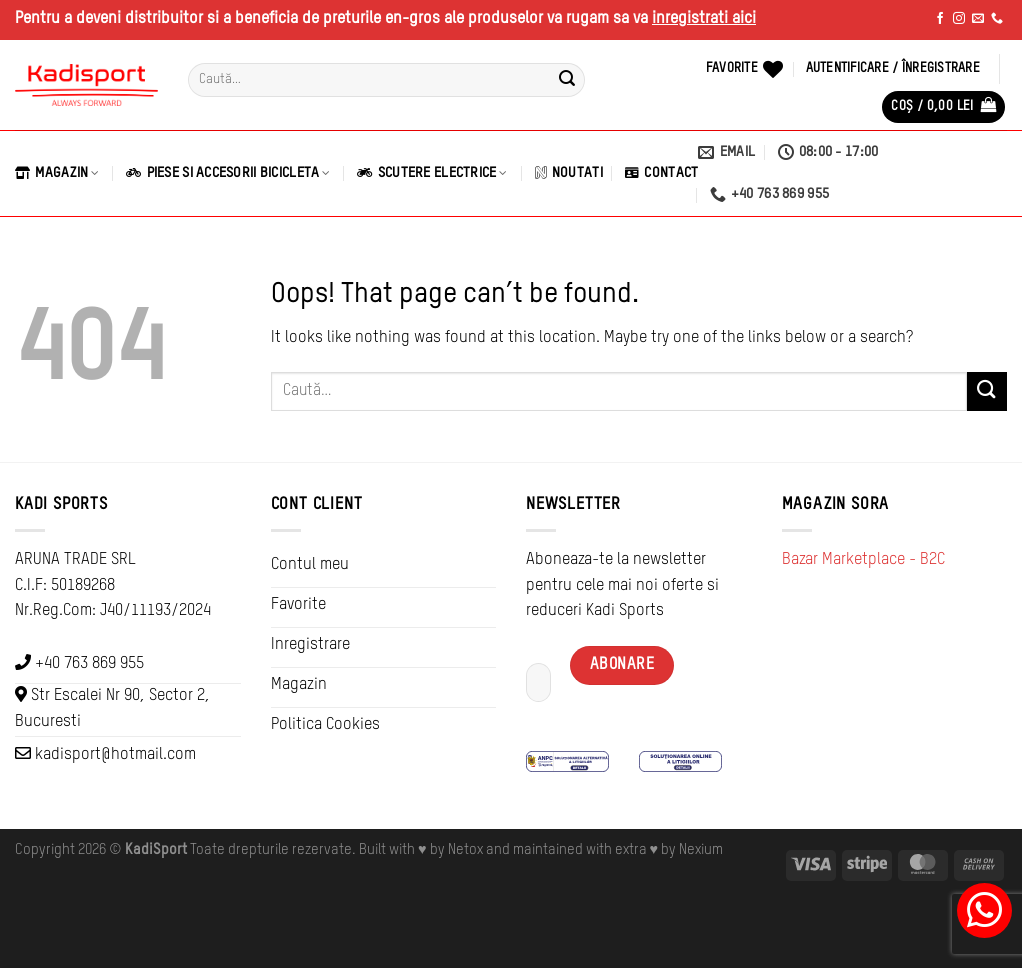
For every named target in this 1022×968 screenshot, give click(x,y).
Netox (465, 850)
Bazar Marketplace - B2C (863, 560)
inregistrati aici (704, 19)
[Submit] (567, 80)
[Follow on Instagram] (959, 19)
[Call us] (997, 19)
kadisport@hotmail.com (115, 755)
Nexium (701, 850)
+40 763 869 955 (89, 664)
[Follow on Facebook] (940, 19)
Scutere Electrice (432, 173)
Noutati (569, 173)
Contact (661, 173)
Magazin (57, 173)
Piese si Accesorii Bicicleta (228, 173)
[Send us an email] (978, 19)
